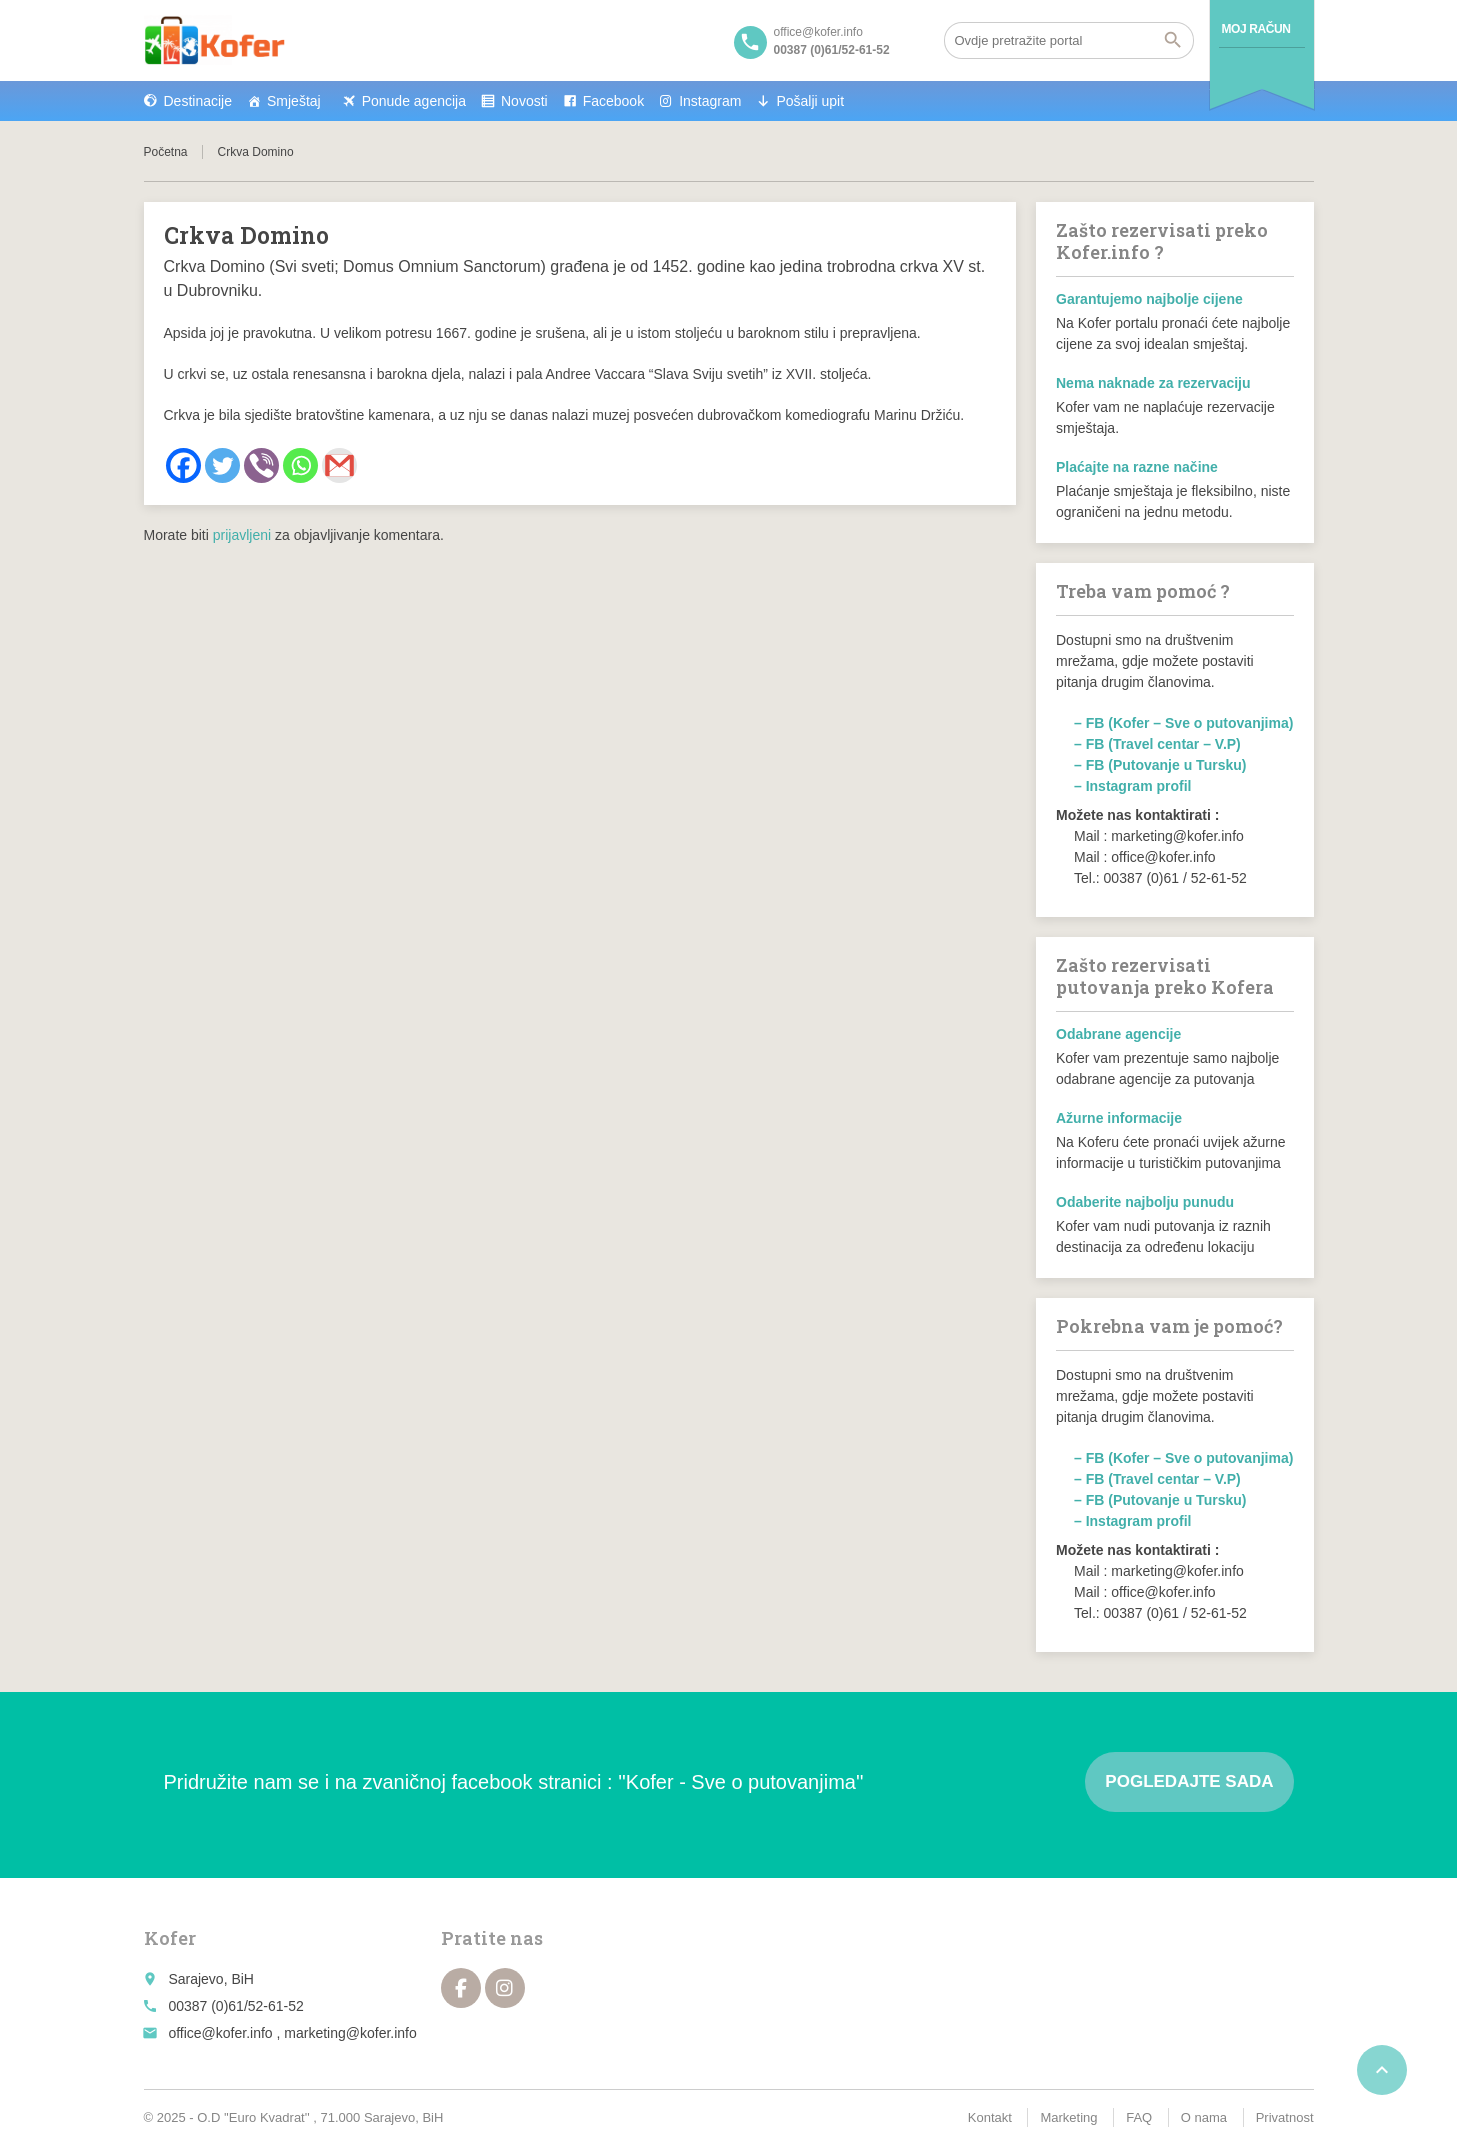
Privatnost (1285, 2117)
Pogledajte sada (1189, 1781)
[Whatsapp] (300, 465)
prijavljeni (242, 535)
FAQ (1139, 2117)
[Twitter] (222, 465)
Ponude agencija (414, 101)
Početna (166, 152)
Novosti (524, 101)
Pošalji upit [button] (810, 101)
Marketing (1068, 2117)
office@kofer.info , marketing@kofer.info (292, 2033)
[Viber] (261, 465)
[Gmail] (339, 465)
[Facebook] (183, 465)
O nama (1204, 2117)
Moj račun (1256, 29)
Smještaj (294, 101)
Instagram (710, 101)
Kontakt (990, 2117)
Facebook (613, 101)
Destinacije (198, 101)
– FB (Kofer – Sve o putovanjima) (1183, 723)
